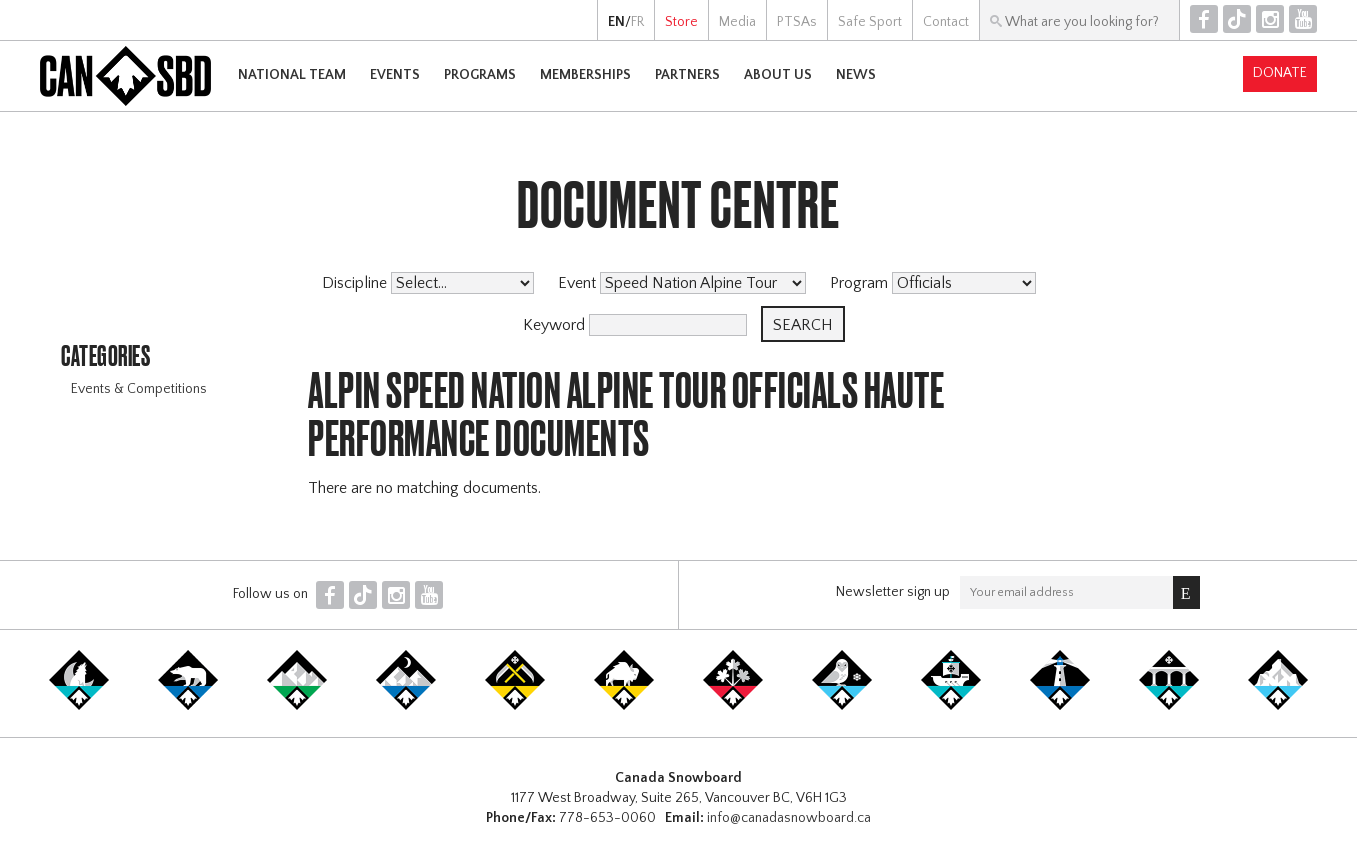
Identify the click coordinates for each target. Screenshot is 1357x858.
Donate (1280, 73)
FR (637, 22)
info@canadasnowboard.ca (789, 818)
